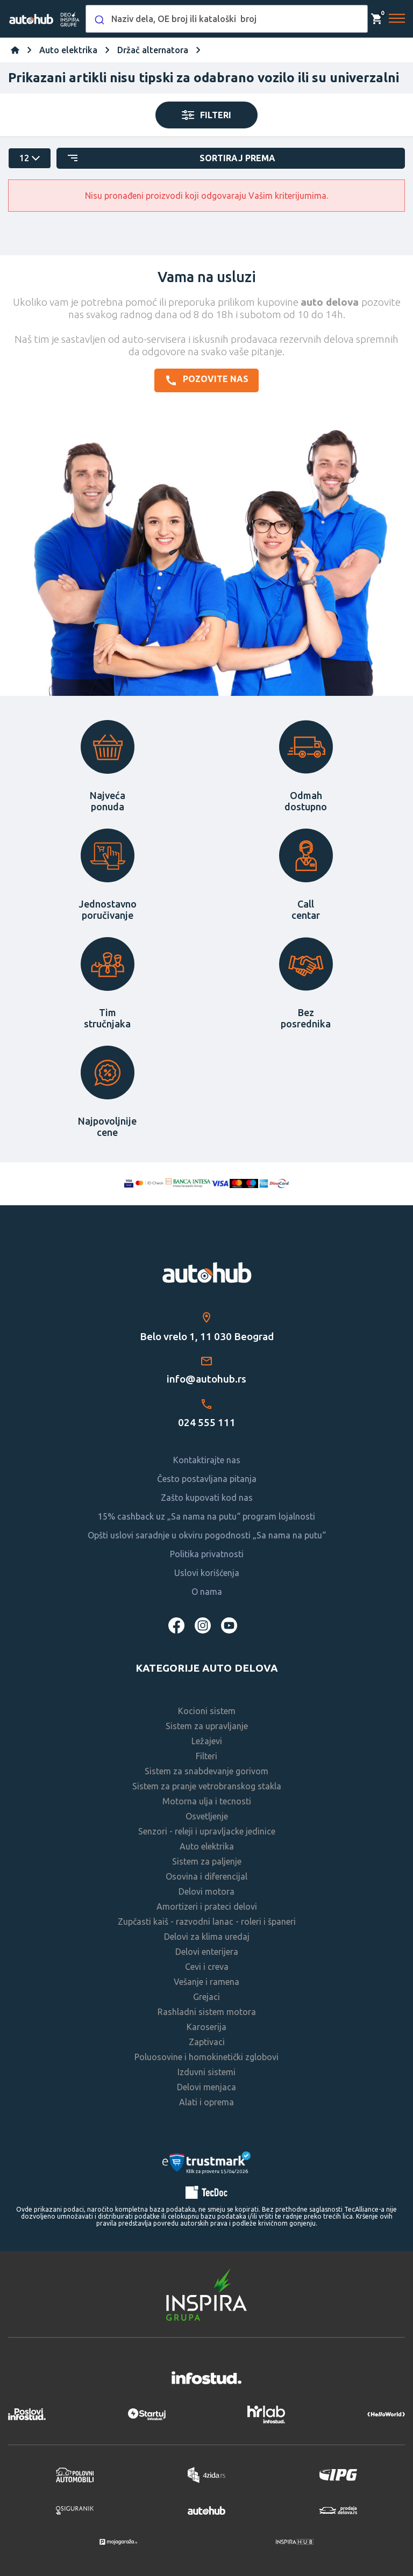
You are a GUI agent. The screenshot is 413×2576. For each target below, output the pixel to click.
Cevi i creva (207, 1966)
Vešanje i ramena (206, 1982)
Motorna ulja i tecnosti (206, 1801)
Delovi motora (206, 1891)
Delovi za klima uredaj (207, 1936)
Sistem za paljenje (206, 1861)
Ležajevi (206, 1741)
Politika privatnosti (207, 1554)
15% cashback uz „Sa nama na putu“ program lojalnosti (206, 1516)
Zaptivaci (207, 2042)
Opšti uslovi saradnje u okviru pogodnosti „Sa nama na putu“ (207, 1535)
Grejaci (206, 1997)
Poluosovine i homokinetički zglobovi (206, 2057)
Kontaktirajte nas (206, 1460)
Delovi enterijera (206, 1951)
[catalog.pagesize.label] (29, 158)
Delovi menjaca (206, 2087)
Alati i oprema (206, 2102)
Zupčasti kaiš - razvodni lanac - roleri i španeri (207, 1921)
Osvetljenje (207, 1816)
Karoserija (206, 2027)
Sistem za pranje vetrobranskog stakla (206, 1786)
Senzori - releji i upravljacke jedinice (206, 1831)
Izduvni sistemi (206, 2072)
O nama (206, 1591)
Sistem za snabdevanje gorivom (206, 1771)
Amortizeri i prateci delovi (206, 1906)
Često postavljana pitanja (207, 1479)
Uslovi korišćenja (206, 1573)
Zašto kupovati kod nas (207, 1497)
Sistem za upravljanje (207, 1726)
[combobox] (227, 19)
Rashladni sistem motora (207, 2012)
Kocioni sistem (207, 1711)
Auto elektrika (207, 1846)
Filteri (206, 1756)
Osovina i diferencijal (206, 1876)
